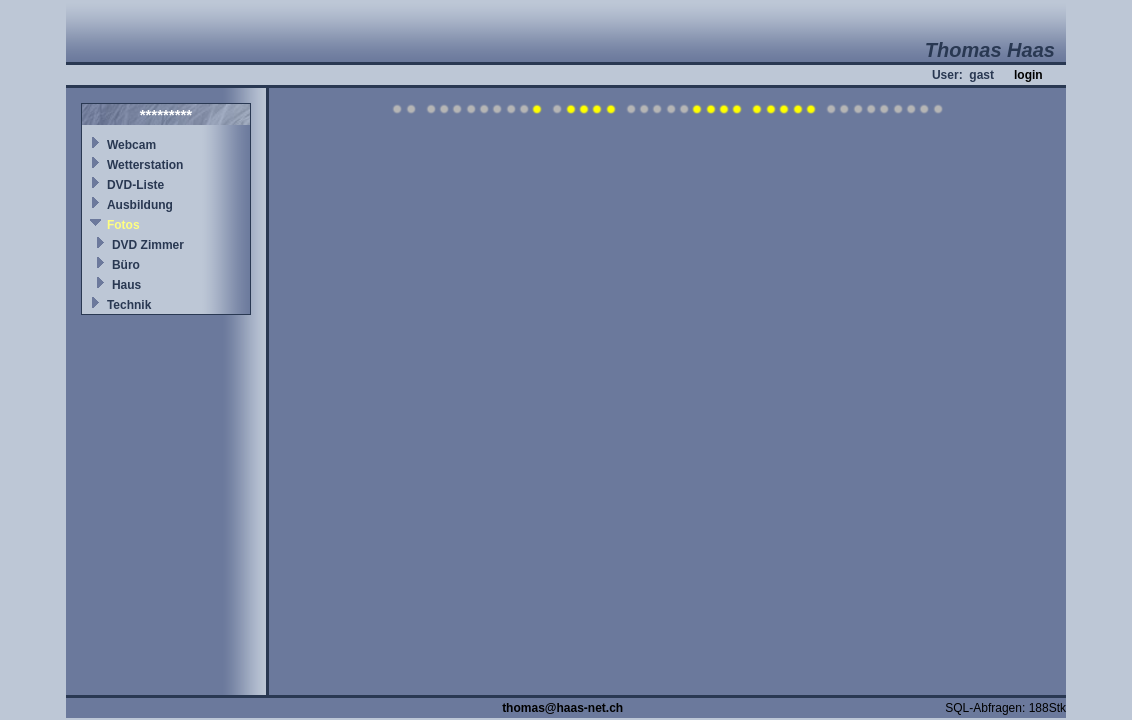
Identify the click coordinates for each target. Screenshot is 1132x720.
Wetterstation (145, 165)
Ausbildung (140, 205)
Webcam (131, 145)
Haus (126, 285)
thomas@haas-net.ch (562, 708)
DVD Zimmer (148, 245)
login (1028, 75)
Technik (129, 305)
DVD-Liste (135, 185)
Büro (126, 265)
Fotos (123, 225)
